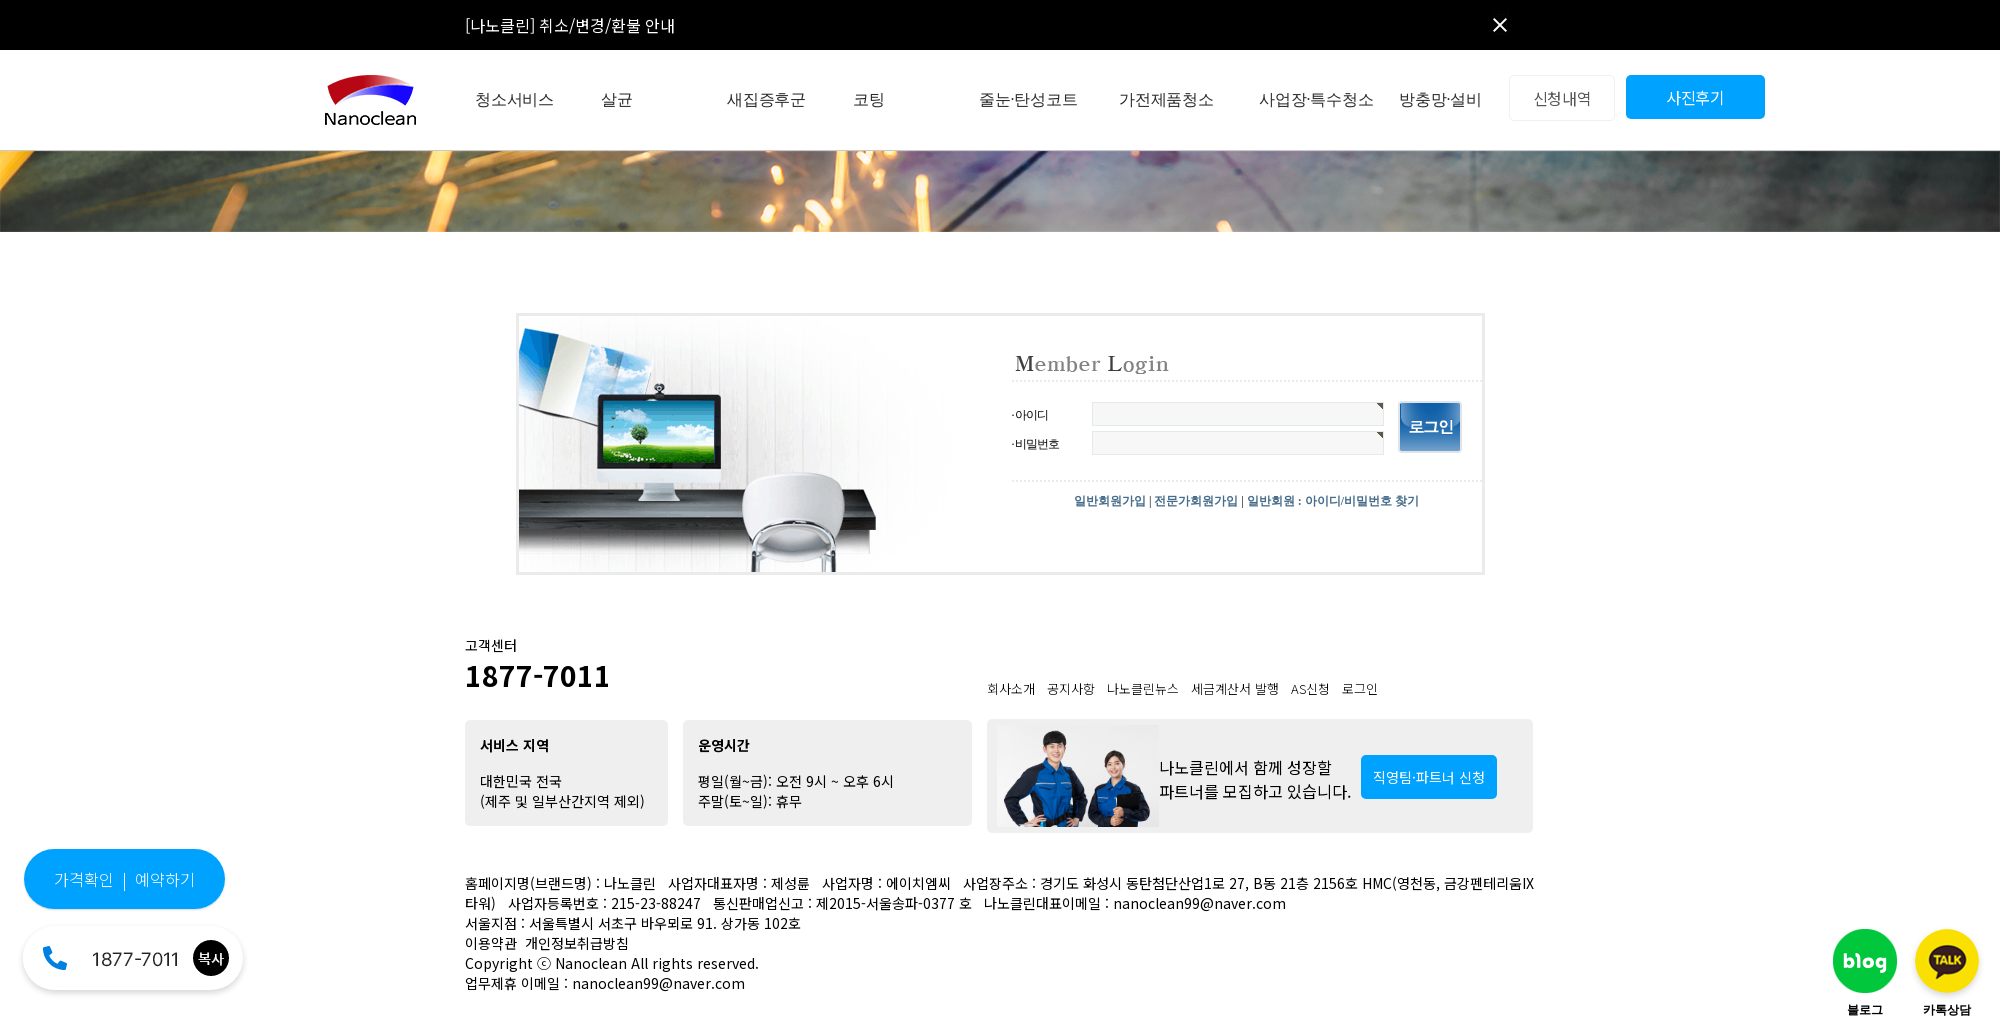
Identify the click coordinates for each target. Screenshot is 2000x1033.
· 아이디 (1030, 415)
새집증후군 (766, 99)
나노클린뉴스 (1143, 688)
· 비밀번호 (1035, 444)
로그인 (1360, 688)
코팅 (869, 99)
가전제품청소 (1166, 99)
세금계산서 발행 (1235, 688)
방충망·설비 (1440, 99)
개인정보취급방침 (577, 943)
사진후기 (1695, 97)
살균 (617, 99)
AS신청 (1310, 688)
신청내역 (1562, 98)
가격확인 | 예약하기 (124, 879)
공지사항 (1071, 688)
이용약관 (491, 943)
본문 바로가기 (0, 0)
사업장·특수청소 (1316, 99)
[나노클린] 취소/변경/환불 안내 (570, 25)
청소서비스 (514, 99)
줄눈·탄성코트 (1028, 99)
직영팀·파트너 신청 (1429, 777)
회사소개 (1011, 688)
